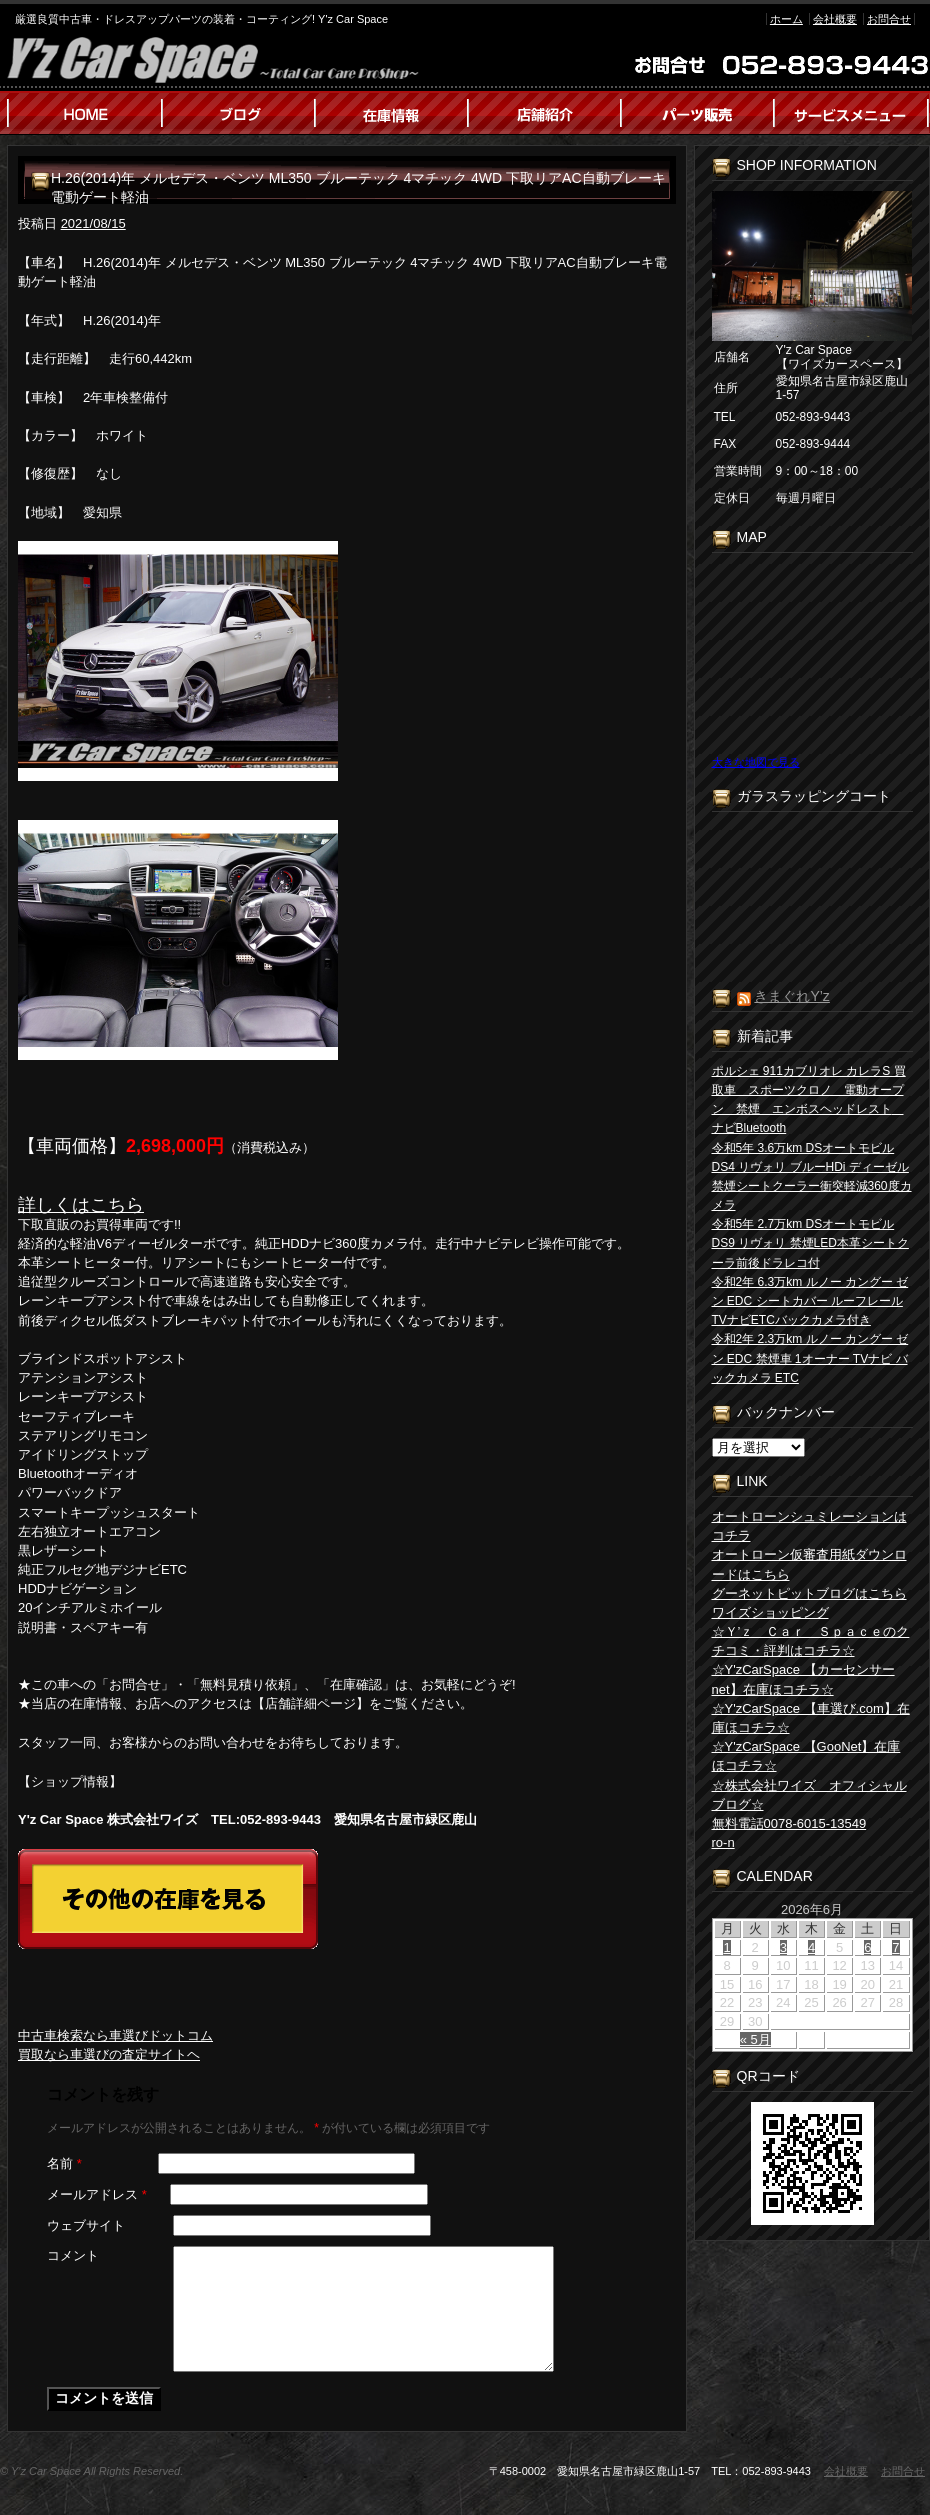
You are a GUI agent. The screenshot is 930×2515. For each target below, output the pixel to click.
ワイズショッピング (770, 1612)
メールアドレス (97, 2194)
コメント (73, 2255)
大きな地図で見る (756, 762)
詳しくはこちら (81, 1205)
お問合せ (889, 19)
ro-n (723, 1842)
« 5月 (755, 2039)
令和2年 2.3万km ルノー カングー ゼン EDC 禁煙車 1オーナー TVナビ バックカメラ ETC (810, 1358)
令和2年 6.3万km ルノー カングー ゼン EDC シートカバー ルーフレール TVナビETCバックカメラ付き (810, 1301)
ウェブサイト (86, 2225)
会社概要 (835, 19)
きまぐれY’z (791, 996)
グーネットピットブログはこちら (809, 1593)
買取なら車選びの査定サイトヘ (109, 2054)
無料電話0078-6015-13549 (789, 1823)
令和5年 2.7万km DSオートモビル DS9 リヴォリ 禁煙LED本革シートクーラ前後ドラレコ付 (810, 1243)
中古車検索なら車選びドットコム (115, 2035)
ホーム (786, 19)
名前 (64, 2163)
